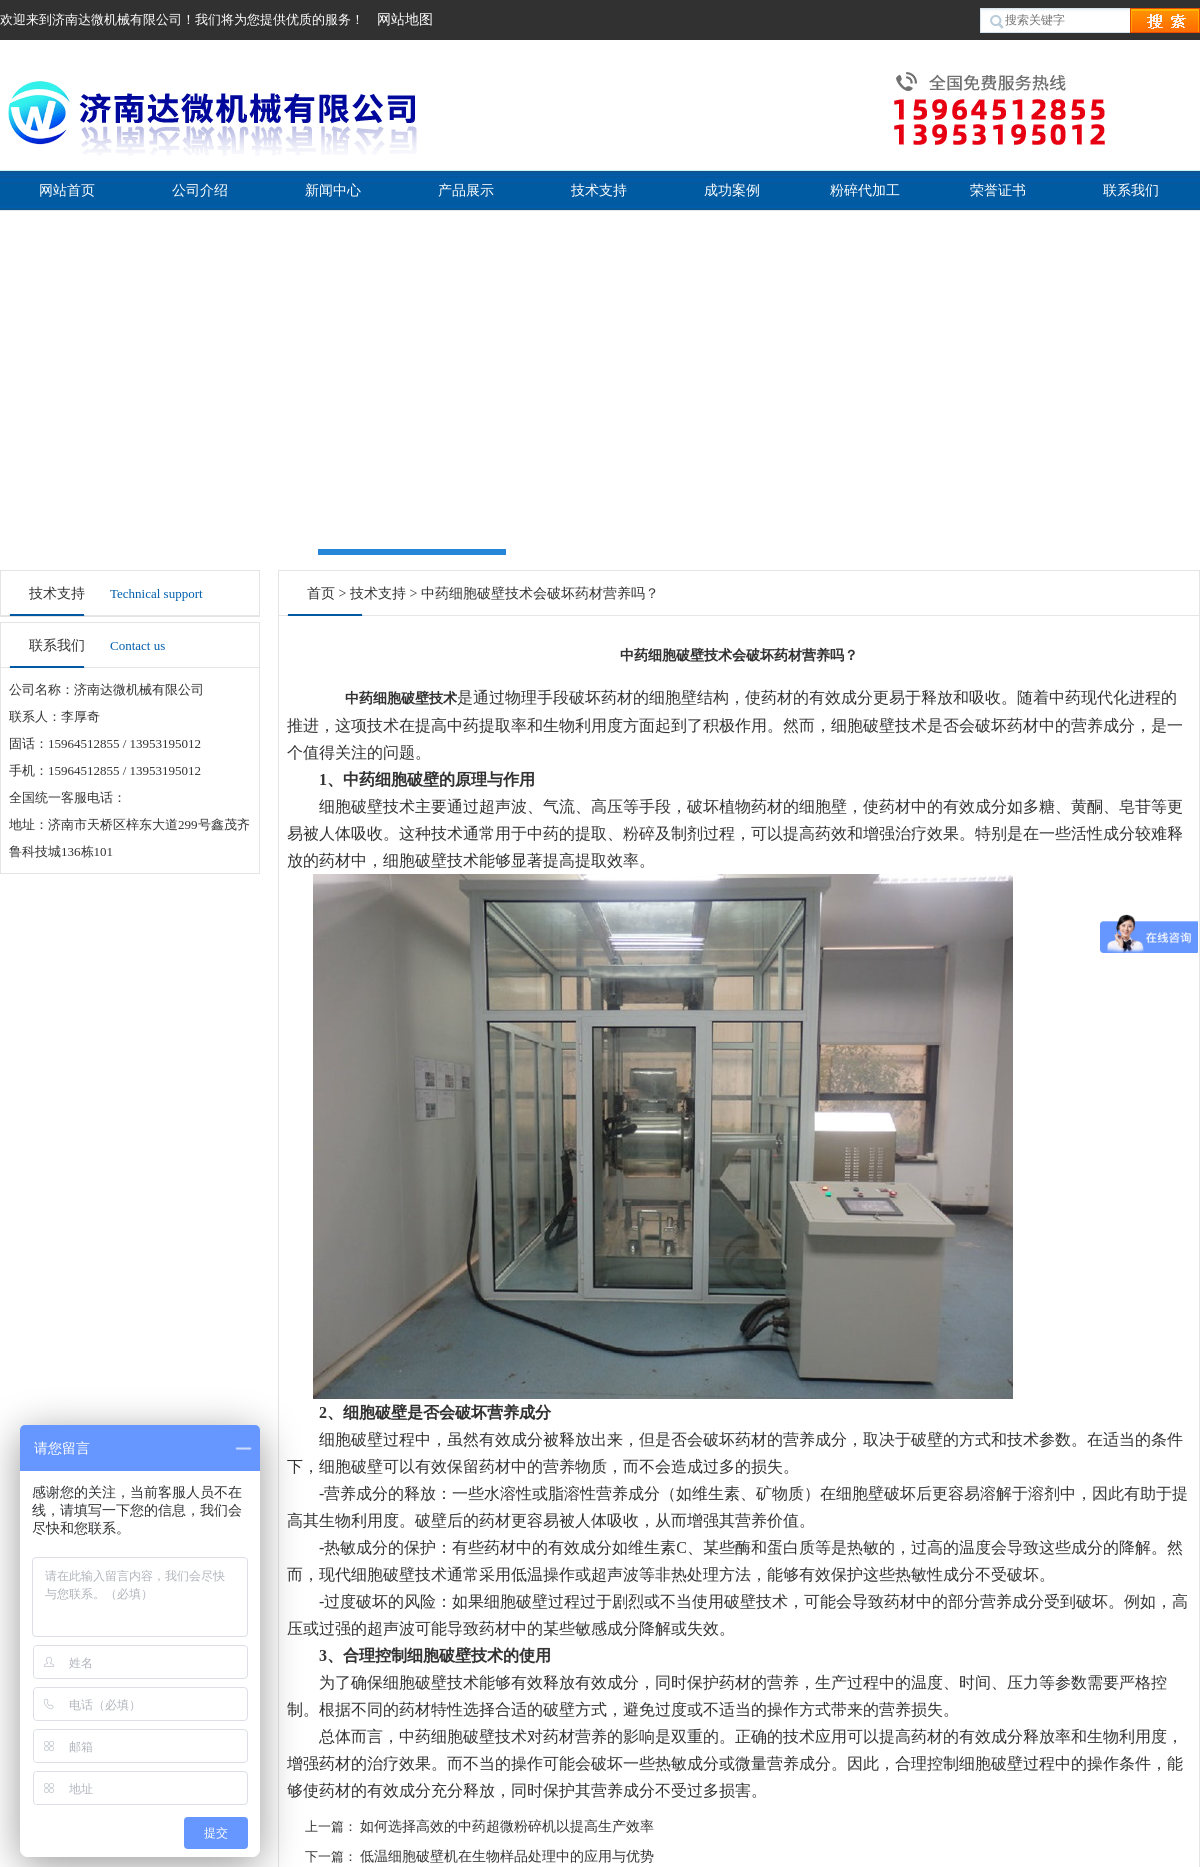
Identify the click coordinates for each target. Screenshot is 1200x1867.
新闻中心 (333, 190)
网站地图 (405, 19)
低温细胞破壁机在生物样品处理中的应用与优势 (507, 1856)
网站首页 (67, 190)
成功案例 (732, 190)
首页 (321, 593)
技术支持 (599, 190)
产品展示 (466, 190)
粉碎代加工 (865, 190)
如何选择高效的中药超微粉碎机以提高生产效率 (507, 1826)
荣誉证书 (998, 190)
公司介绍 (200, 190)
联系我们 (1131, 190)
